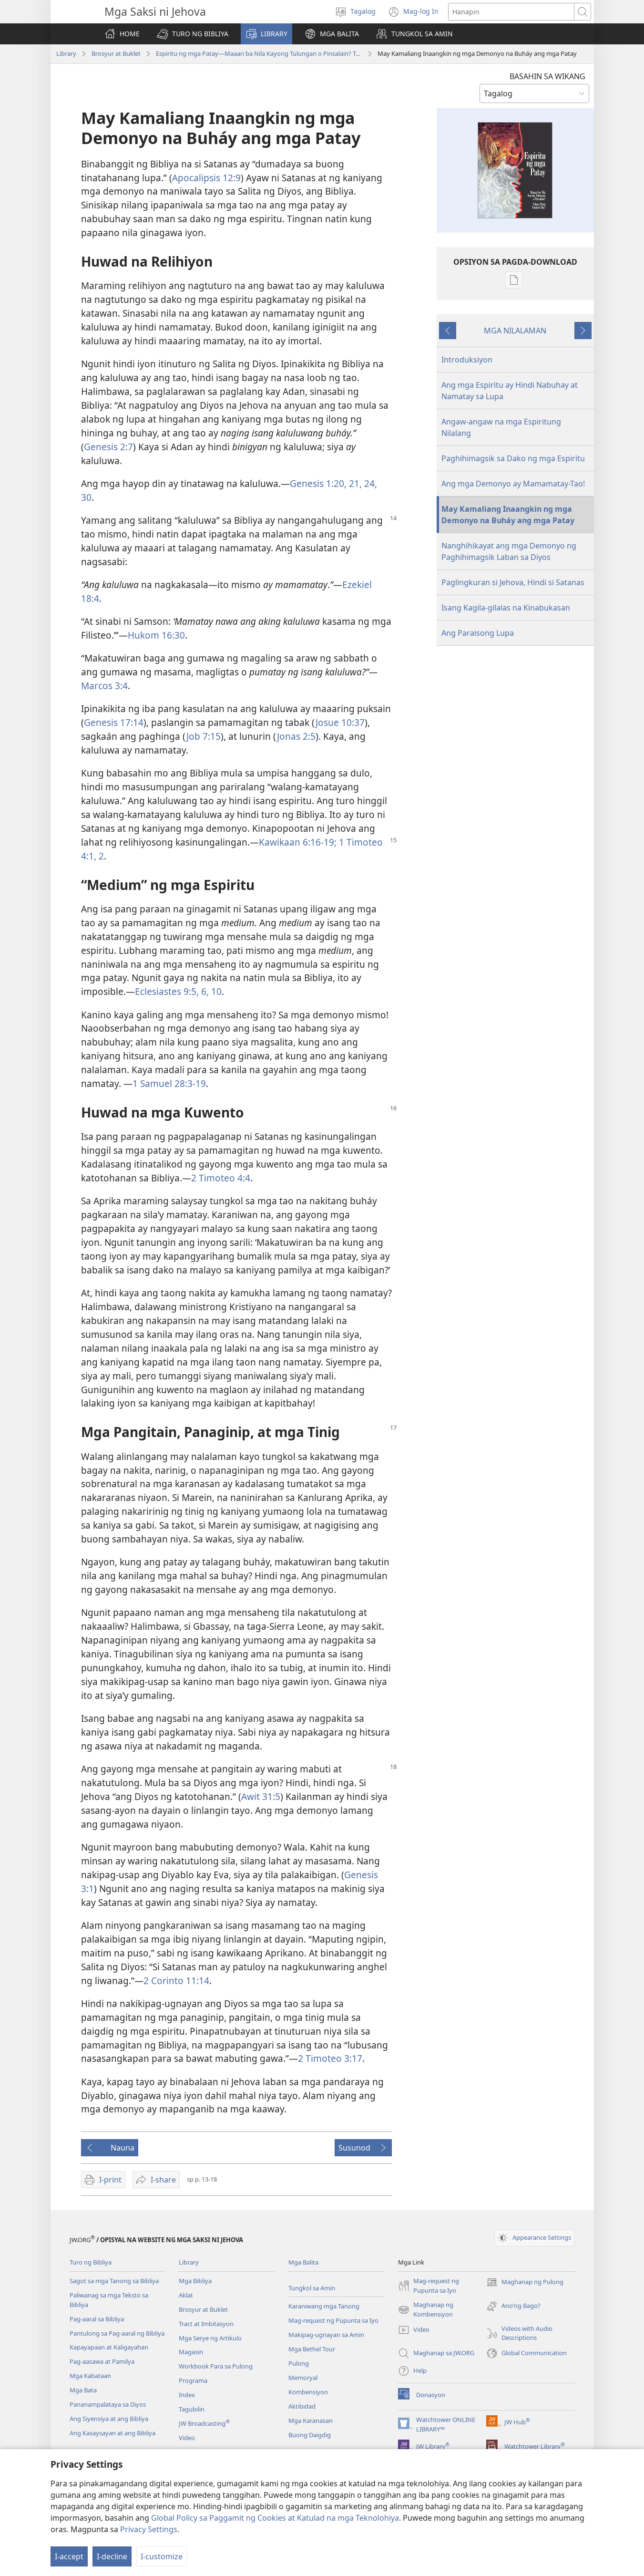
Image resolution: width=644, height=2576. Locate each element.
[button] (192, 33)
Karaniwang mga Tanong (323, 2306)
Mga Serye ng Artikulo (210, 2338)
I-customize (162, 2556)
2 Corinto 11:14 (176, 1980)
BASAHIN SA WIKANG (547, 76)
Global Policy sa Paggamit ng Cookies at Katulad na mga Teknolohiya (275, 2518)
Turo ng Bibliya (91, 2262)
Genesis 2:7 (108, 446)
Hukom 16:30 (156, 635)
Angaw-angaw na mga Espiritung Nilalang (501, 427)
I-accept (69, 2556)
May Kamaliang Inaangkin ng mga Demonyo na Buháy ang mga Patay (507, 515)
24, (369, 483)
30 (86, 497)
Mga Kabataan (90, 2375)
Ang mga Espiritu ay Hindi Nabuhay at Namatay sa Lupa (509, 391)
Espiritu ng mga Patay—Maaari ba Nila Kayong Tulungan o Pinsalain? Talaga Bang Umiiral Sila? (259, 53)
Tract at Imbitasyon (206, 2323)
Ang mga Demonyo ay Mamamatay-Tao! (513, 483)
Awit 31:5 (260, 1796)
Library (66, 53)
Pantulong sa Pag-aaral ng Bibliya (117, 2333)
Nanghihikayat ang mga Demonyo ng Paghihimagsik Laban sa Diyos (508, 551)
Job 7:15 (203, 736)
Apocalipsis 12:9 (206, 177)
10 (215, 991)
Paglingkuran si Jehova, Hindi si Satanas (512, 582)
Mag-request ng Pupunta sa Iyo (333, 2320)
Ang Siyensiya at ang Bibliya (109, 2418)
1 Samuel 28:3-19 (169, 1083)
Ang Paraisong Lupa (477, 633)
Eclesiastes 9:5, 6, (172, 991)
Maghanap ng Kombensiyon (425, 2309)
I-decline (112, 2556)
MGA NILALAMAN (515, 330)
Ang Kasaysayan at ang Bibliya (112, 2433)
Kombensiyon (308, 2392)
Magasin (191, 2352)
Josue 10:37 (340, 722)
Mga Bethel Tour (311, 2349)
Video (187, 2437)
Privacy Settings (148, 2529)
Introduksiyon (466, 359)
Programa (193, 2380)
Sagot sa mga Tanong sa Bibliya (114, 2280)
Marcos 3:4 (104, 685)
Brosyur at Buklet (116, 53)
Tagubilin (191, 2409)
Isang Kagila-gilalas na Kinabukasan (505, 607)
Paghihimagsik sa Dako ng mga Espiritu (513, 458)
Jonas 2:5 (296, 736)
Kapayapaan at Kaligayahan (109, 2347)
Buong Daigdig (309, 2435)
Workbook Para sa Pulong (216, 2366)
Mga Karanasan (310, 2420)
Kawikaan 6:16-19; (298, 842)
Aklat (186, 2295)
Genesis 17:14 (113, 722)
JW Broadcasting (204, 2423)
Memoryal (302, 2377)
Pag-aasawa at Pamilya (102, 2361)
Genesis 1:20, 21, (326, 483)
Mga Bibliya (195, 2280)
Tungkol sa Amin (311, 2288)
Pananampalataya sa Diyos (108, 2404)
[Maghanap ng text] (511, 12)
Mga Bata (83, 2390)
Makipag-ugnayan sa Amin (326, 2334)
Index (187, 2394)
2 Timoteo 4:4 (220, 1177)
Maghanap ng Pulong (524, 2282)
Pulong (298, 2363)
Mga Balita (303, 2262)
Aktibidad (302, 2406)
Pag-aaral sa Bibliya (97, 2319)
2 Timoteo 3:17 (330, 2058)
